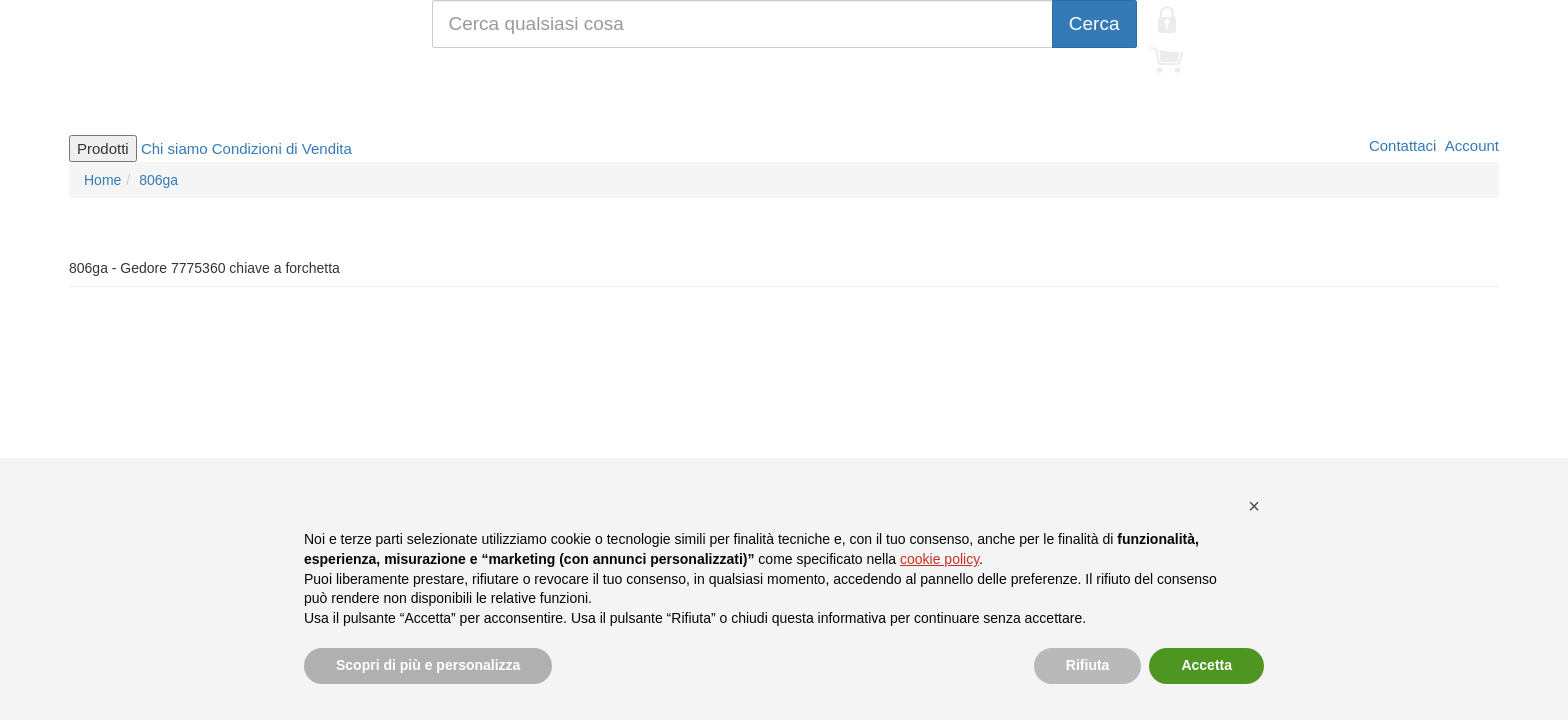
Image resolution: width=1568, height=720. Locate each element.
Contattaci (1401, 145)
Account (1470, 145)
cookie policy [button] (939, 559)
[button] (1254, 506)
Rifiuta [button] (1088, 665)
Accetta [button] (1206, 665)
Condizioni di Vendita (282, 148)
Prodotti (103, 148)
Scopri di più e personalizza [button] (428, 665)
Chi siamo (174, 148)
